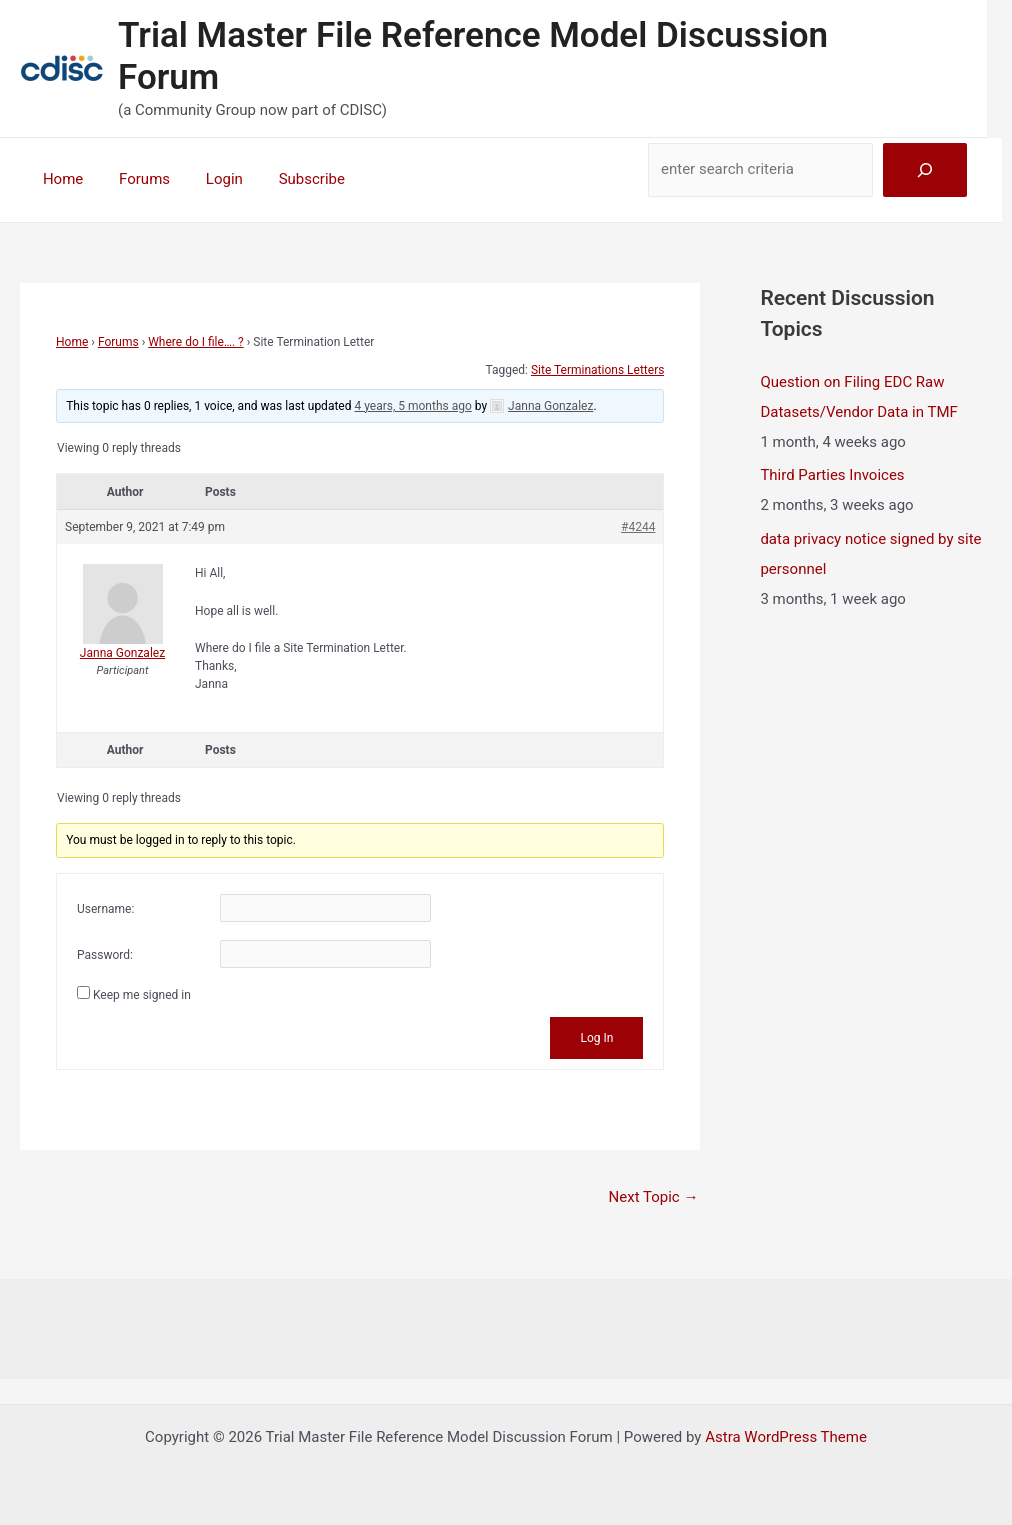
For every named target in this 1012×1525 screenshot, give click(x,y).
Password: (105, 955)
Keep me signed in (142, 995)
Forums (135, 179)
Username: (105, 909)
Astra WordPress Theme (786, 1437)
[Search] (925, 170)
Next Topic (654, 1197)
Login (209, 179)
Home (60, 179)
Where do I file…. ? (196, 342)
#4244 (638, 527)
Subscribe (291, 179)
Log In (596, 1038)
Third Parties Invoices (832, 475)
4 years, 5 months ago (412, 406)
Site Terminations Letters (597, 370)
